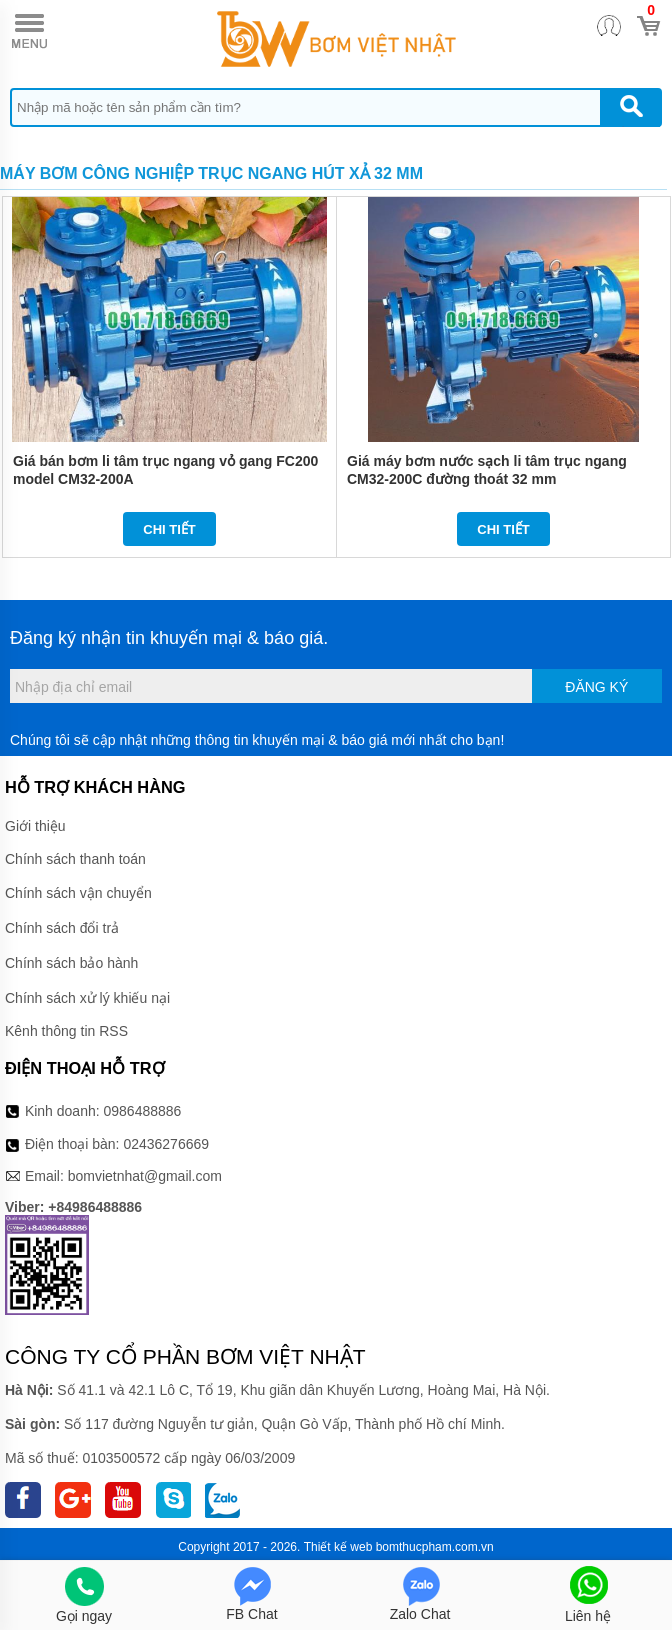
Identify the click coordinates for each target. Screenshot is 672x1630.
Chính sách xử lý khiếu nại (87, 998)
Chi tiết (169, 529)
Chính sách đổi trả (62, 928)
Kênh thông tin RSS (66, 1031)
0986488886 (143, 1111)
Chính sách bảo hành (71, 963)
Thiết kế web (338, 1547)
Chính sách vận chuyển (78, 893)
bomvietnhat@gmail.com (145, 1176)
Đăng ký (596, 687)
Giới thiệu (35, 826)
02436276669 (166, 1144)
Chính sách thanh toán (75, 859)
